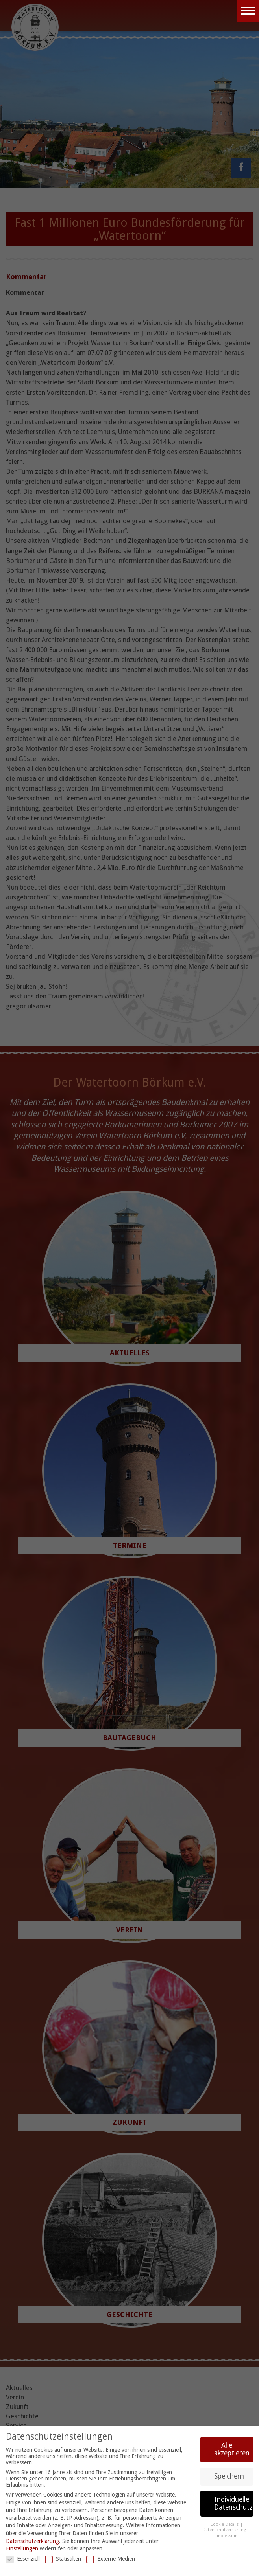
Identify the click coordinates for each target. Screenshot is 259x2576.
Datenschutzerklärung (32, 2541)
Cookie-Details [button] (225, 2524)
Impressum (226, 2535)
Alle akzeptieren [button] (232, 2449)
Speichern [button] (229, 2476)
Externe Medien (110, 2559)
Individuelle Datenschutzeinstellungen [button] (233, 2503)
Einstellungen (22, 2548)
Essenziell (23, 2559)
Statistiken (63, 2559)
